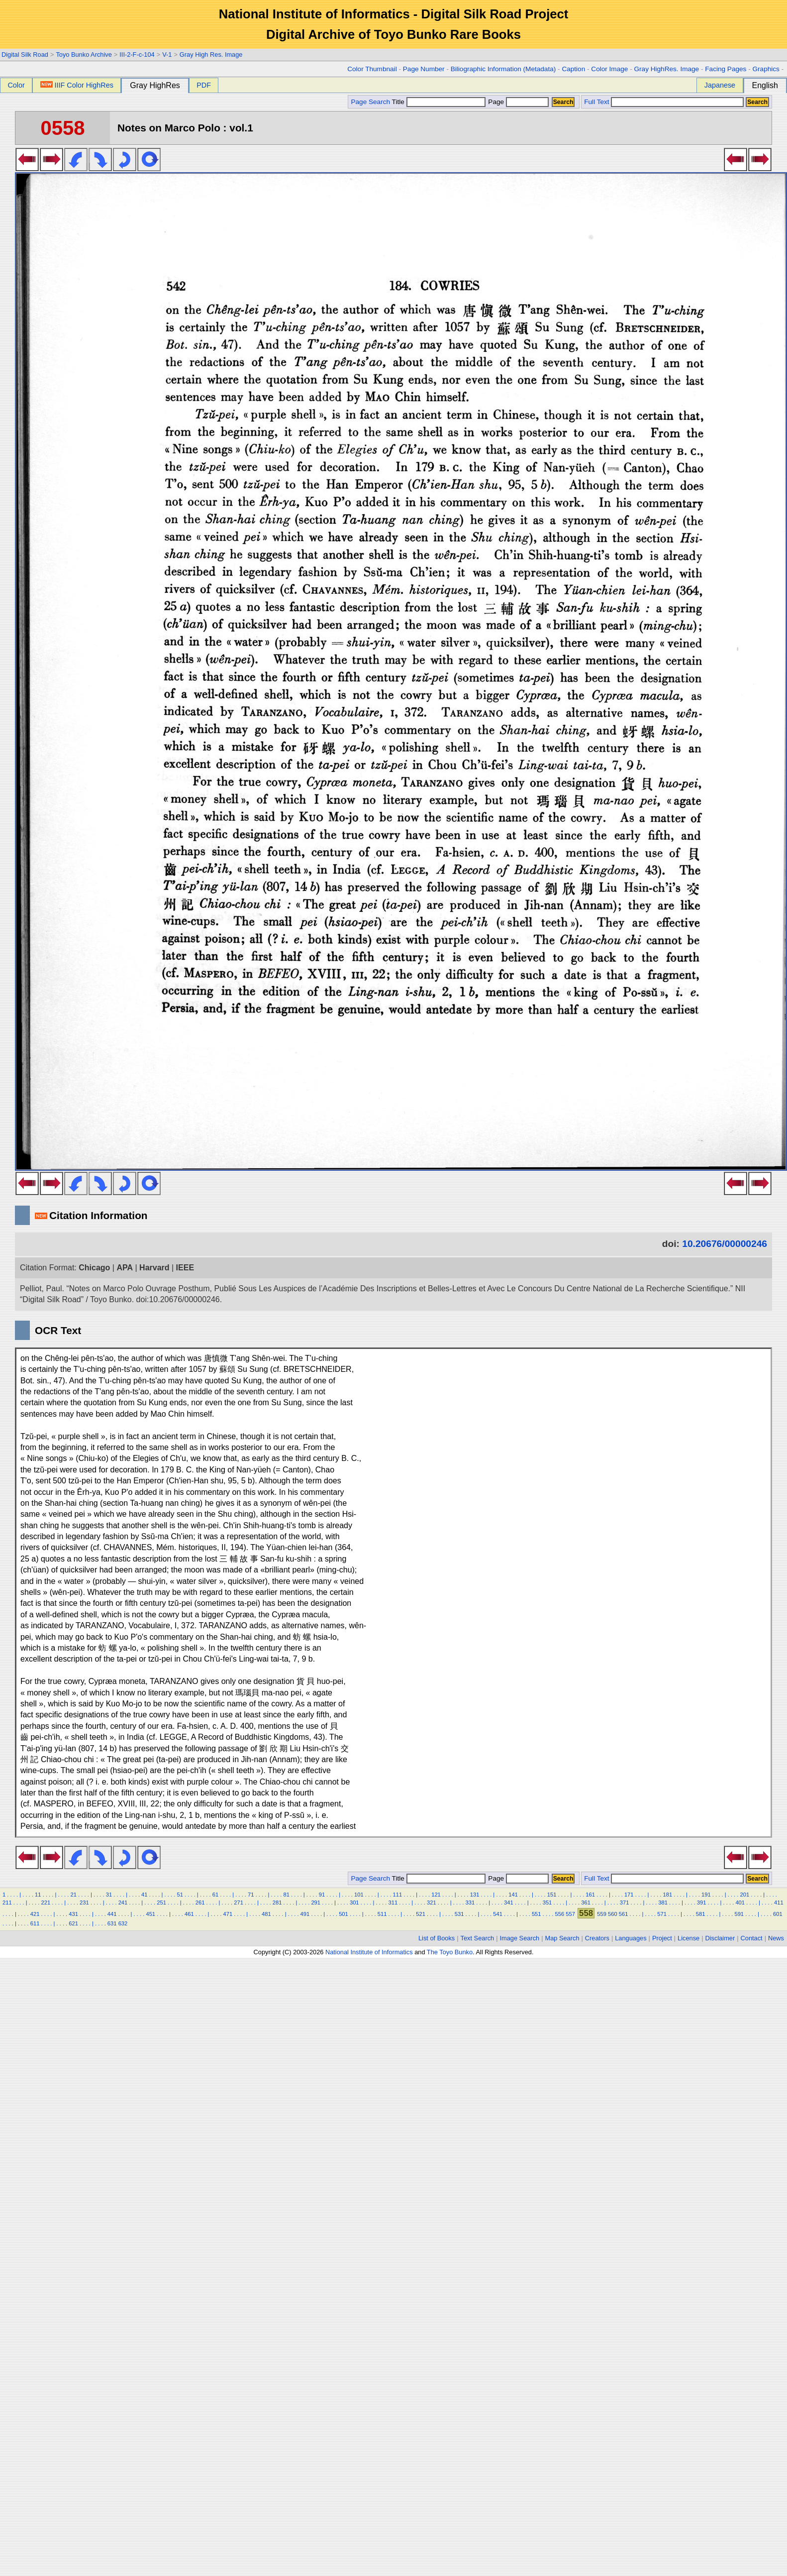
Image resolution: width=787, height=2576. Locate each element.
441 (112, 1914)
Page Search (370, 102)
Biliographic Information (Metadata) (503, 69)
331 (470, 1902)
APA (124, 1267)
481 (266, 1914)
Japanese (719, 85)
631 (112, 1923)
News (776, 1938)
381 (663, 1902)
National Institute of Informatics (369, 1952)
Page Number (424, 69)
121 (436, 1895)
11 (38, 1895)
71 (251, 1895)
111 (397, 1895)
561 (623, 1914)
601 (778, 1914)
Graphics (765, 69)
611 (35, 1923)
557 (570, 1914)
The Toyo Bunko (450, 1952)
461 (189, 1914)
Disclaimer (720, 1938)
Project (662, 1938)
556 (560, 1914)
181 (667, 1895)
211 (7, 1902)
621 (73, 1923)
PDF (204, 85)
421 (35, 1914)
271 (238, 1902)
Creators (597, 1938)
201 (745, 1895)
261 (200, 1902)
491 (305, 1914)
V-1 (167, 54)
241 (123, 1902)
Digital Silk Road (24, 54)
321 (431, 1902)
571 (662, 1914)
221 (46, 1902)
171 (629, 1895)
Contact (752, 1938)
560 (612, 1914)
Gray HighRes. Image (666, 69)
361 (585, 1902)
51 (180, 1895)
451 (150, 1914)
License (688, 1938)
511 (382, 1914)
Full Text (596, 102)
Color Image (609, 69)
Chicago (94, 1267)
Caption (573, 69)
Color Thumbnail (371, 69)
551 (536, 1914)
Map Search (562, 1938)
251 (161, 1902)
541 (497, 1914)
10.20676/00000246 (724, 1243)
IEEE (185, 1267)
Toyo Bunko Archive (83, 54)
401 (740, 1902)
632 (123, 1923)
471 (228, 1914)
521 (420, 1914)
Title (439, 102)
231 (84, 1902)
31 (109, 1895)
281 (277, 1902)
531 (459, 1914)
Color (15, 85)
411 (779, 1902)
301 (354, 1902)
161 (590, 1895)
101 (359, 1895)
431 (73, 1914)
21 (73, 1895)
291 (315, 1902)
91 (322, 1895)
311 (392, 1902)
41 (144, 1895)
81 (286, 1895)
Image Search (520, 1938)
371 (624, 1902)
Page (518, 102)
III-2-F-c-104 (136, 54)
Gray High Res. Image (211, 54)
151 (552, 1895)
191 (706, 1895)
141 (513, 1895)
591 (739, 1914)
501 (343, 1914)
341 (508, 1902)
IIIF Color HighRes (76, 85)
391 (701, 1902)
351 (547, 1902)
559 (601, 1914)
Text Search (477, 1938)
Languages (630, 1938)
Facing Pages (725, 69)
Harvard (154, 1267)
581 (700, 1914)
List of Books (436, 1938)
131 (475, 1895)
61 (215, 1895)
